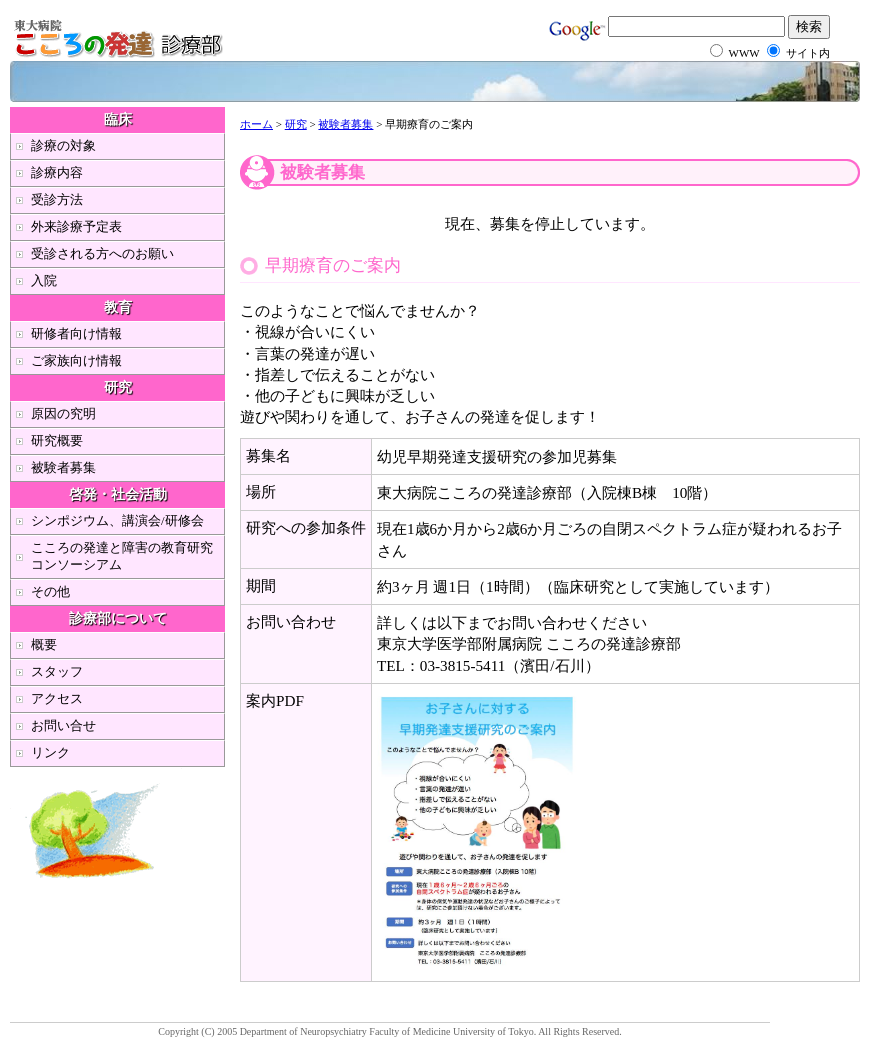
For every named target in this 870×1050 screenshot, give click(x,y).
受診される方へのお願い (102, 253)
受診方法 (57, 199)
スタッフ (57, 671)
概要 (44, 644)
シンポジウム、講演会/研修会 (117, 520)
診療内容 (57, 172)
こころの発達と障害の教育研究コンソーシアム (122, 556)
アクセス (57, 698)
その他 (50, 591)
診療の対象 (63, 145)
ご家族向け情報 (76, 360)
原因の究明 (63, 413)
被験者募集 (345, 124)
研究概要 (57, 440)
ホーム (256, 124)
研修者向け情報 (76, 333)
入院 (44, 280)
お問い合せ (63, 725)
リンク (50, 752)
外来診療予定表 (76, 226)
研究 (296, 124)
